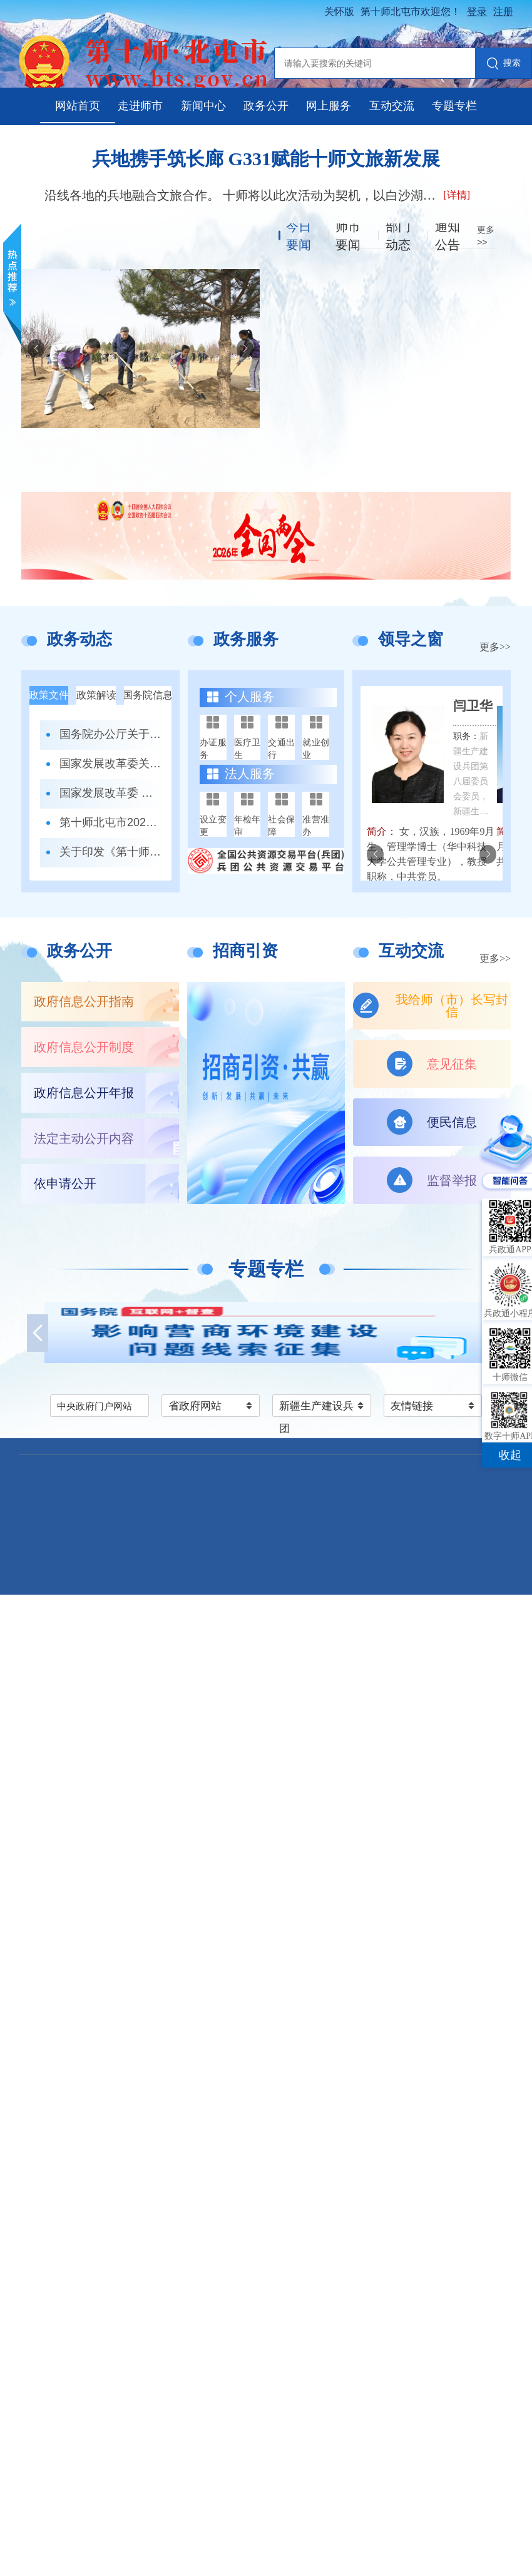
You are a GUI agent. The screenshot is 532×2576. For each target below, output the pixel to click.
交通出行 (281, 748)
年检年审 (247, 825)
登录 (477, 11)
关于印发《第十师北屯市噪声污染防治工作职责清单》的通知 (110, 852)
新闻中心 (203, 106)
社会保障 (281, 825)
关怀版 (339, 11)
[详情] (456, 195)
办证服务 (213, 748)
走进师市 (140, 106)
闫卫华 (473, 705)
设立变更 (213, 825)
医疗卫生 (247, 748)
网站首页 (77, 106)
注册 (503, 11)
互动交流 (391, 106)
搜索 (503, 64)
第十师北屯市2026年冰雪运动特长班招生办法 (110, 822)
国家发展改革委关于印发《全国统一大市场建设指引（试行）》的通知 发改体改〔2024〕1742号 (110, 763)
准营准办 (315, 825)
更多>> (495, 646)
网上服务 (328, 106)
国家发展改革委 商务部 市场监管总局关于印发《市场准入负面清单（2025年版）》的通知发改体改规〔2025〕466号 (110, 793)
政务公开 (266, 106)
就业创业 (315, 748)
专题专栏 (454, 106)
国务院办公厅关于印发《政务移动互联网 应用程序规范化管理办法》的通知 (110, 734)
